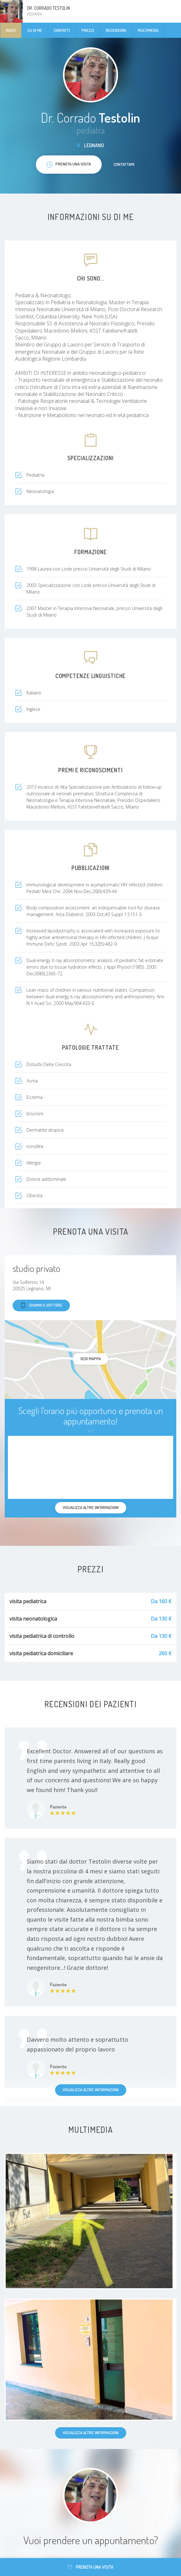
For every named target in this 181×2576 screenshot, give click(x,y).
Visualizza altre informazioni (91, 2089)
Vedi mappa (90, 1358)
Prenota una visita (90, 2567)
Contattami (124, 164)
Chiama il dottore (41, 1305)
